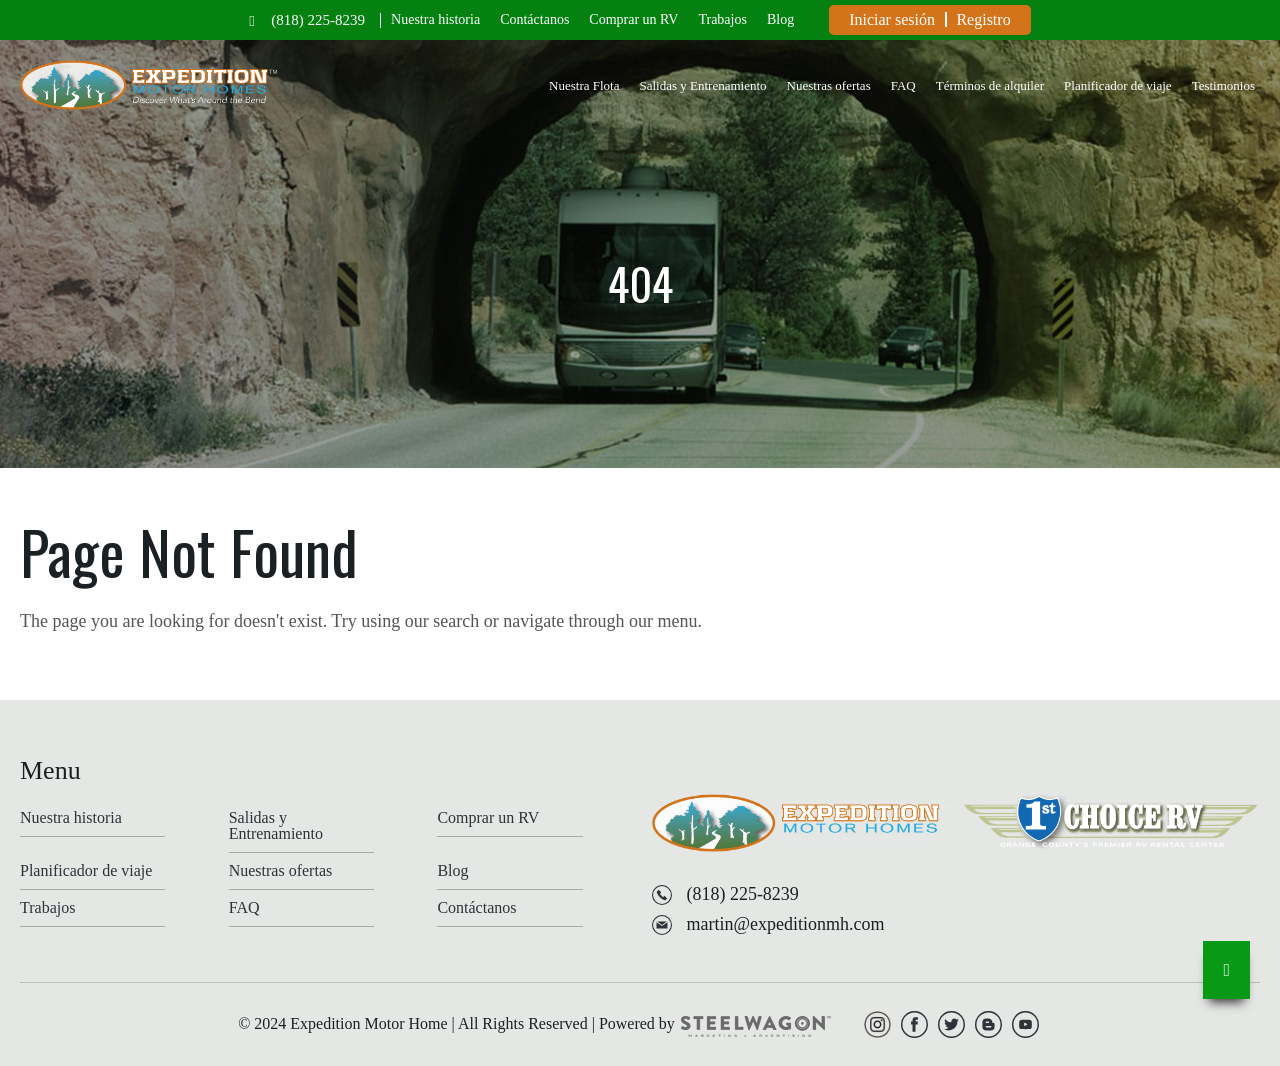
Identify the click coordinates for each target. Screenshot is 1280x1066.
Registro (983, 19)
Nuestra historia (435, 19)
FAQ (903, 85)
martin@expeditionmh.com (785, 924)
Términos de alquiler (990, 85)
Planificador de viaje (1118, 85)
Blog (780, 19)
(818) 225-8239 (318, 20)
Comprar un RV (633, 19)
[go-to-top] (1226, 970)
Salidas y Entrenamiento (702, 85)
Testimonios (1223, 85)
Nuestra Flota (584, 85)
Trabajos (722, 19)
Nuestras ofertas (829, 85)
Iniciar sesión (892, 19)
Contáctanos (534, 19)
